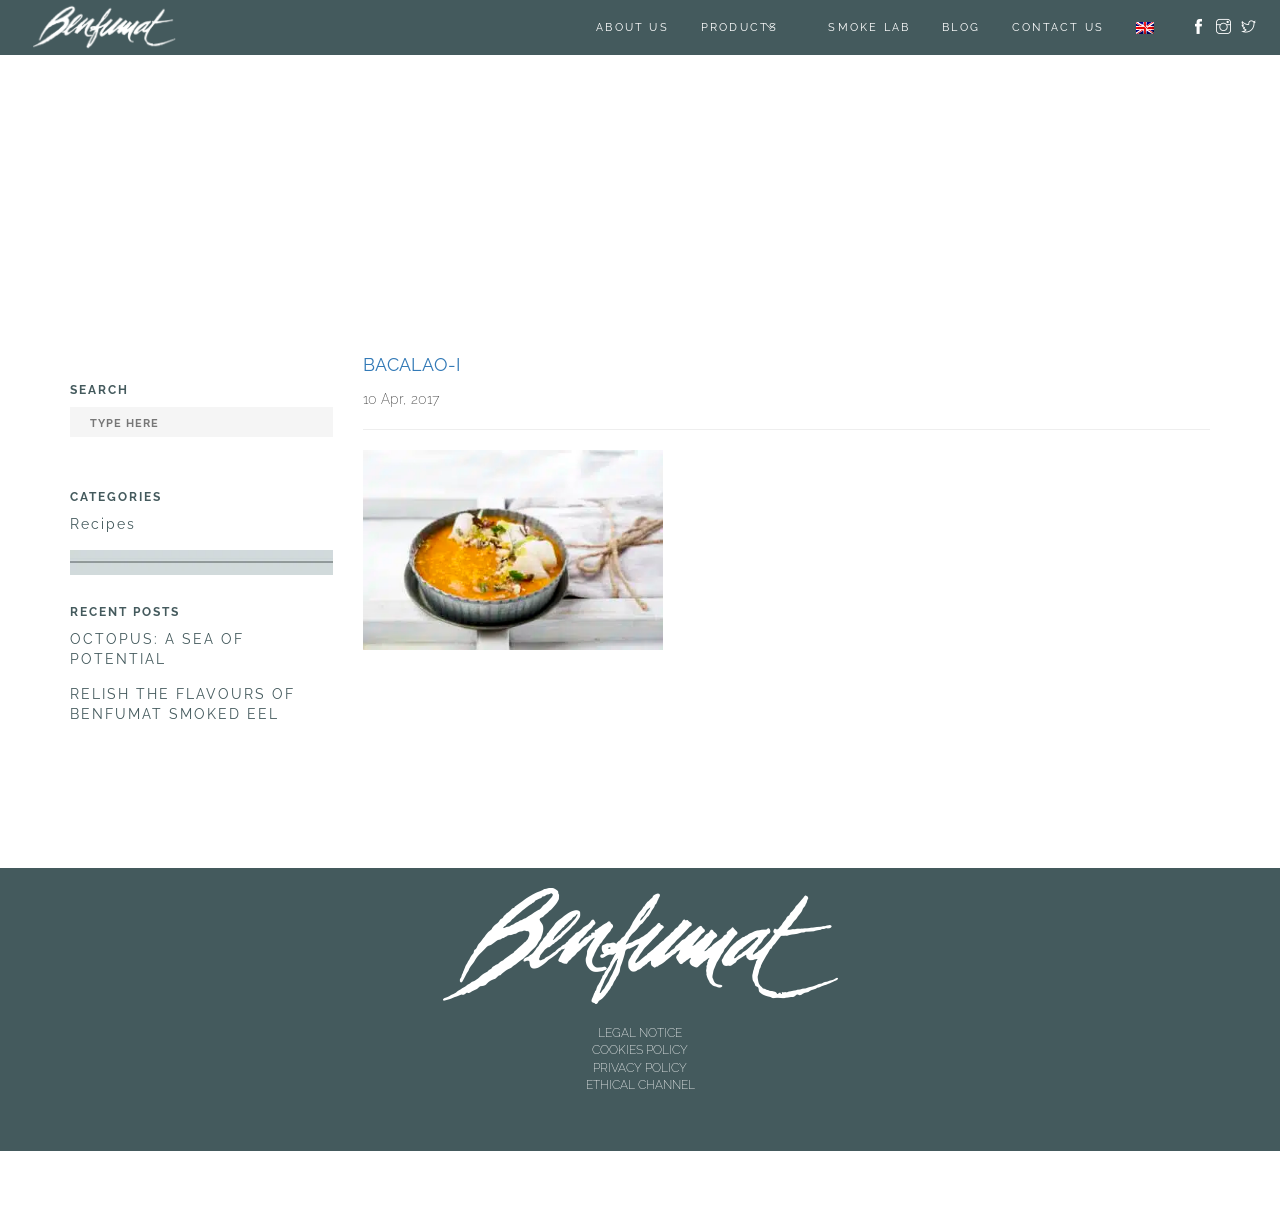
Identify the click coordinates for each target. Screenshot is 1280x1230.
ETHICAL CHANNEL (640, 1085)
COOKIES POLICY (640, 1050)
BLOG (961, 27)
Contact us (1058, 27)
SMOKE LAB (869, 27)
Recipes (103, 524)
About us (632, 27)
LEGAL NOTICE (640, 1033)
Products (740, 27)
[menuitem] (1145, 27)
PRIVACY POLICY (640, 1068)
